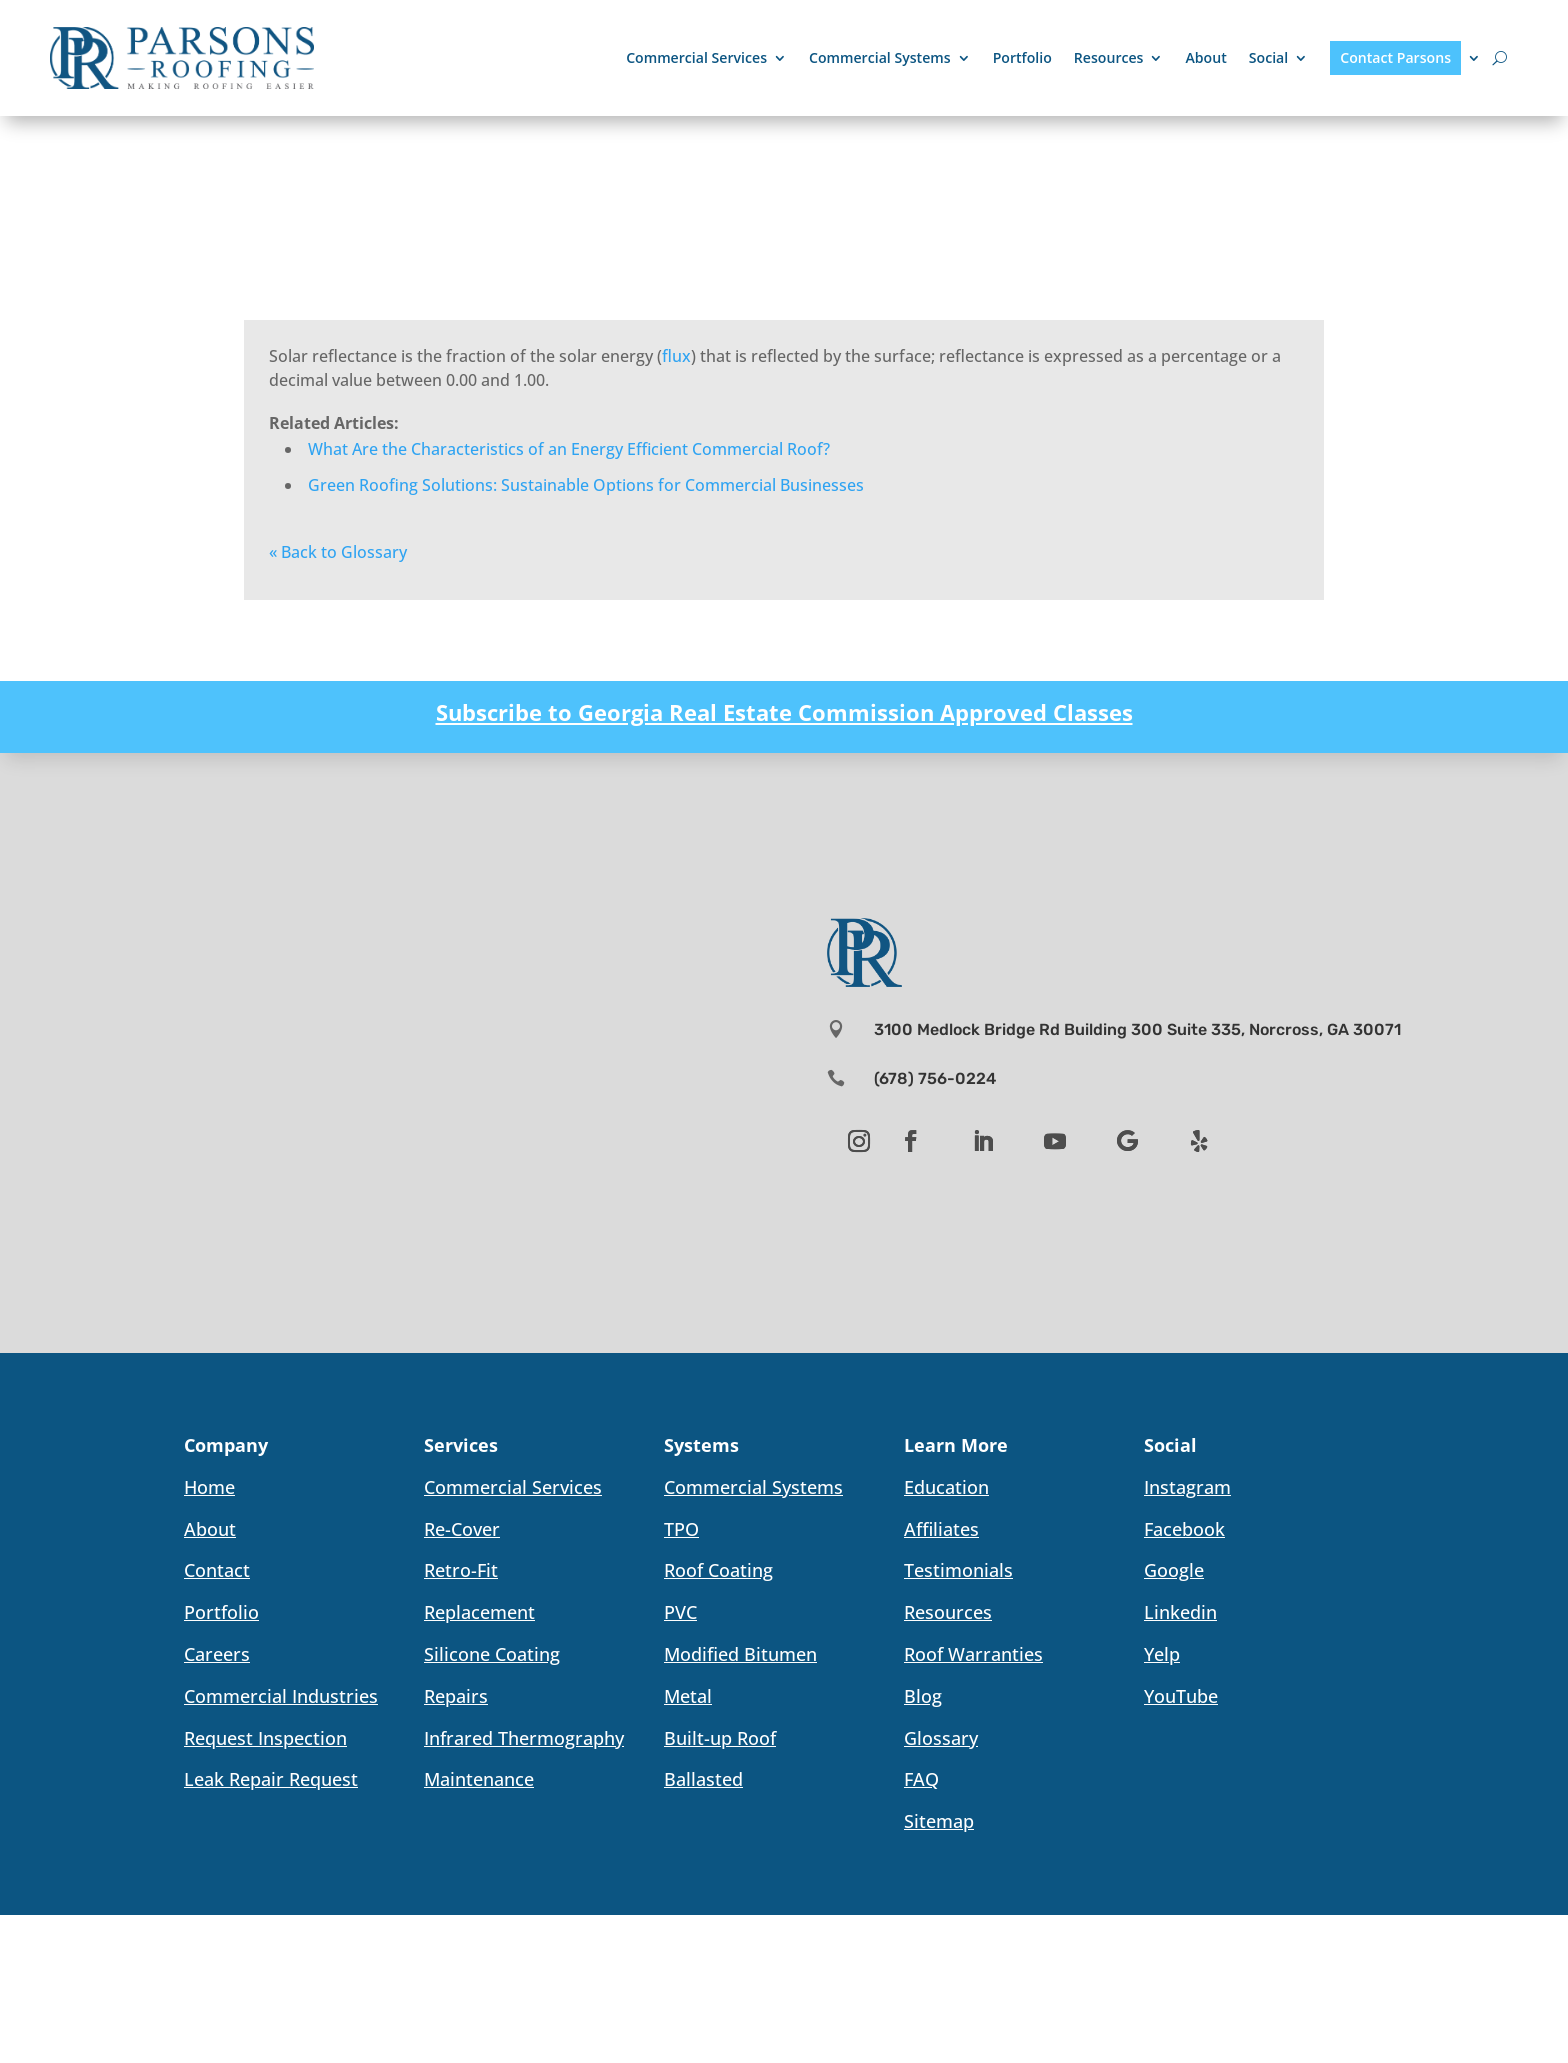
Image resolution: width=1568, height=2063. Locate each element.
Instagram (1187, 1487)
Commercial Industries (281, 1696)
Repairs (456, 1696)
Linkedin (1180, 1612)
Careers (217, 1654)
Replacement (479, 1612)
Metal (688, 1696)
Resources (1109, 57)
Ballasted (703, 1779)
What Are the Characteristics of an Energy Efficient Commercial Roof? (569, 449)
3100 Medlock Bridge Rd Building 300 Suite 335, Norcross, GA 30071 (1137, 1029)
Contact (217, 1570)
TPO (681, 1529)
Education (946, 1487)
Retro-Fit (461, 1570)
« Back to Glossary (338, 552)
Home (209, 1487)
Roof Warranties (973, 1654)
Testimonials (958, 1570)
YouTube (1181, 1696)
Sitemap (939, 1821)
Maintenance (479, 1779)
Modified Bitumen (740, 1654)
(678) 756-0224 (935, 1078)
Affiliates (941, 1529)
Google (1174, 1570)
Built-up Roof (720, 1738)
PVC (680, 1612)
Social (1268, 57)
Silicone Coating (492, 1654)
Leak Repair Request (271, 1779)
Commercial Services (696, 57)
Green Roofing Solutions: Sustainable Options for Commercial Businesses (586, 485)
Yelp (1162, 1654)
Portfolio (1022, 57)
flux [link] (676, 356)
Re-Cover (462, 1529)
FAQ (921, 1779)
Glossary (941, 1738)
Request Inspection (265, 1738)
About (1205, 57)
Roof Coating (718, 1570)
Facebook (1184, 1529)
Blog (923, 1696)
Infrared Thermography (524, 1738)
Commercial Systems (880, 57)
